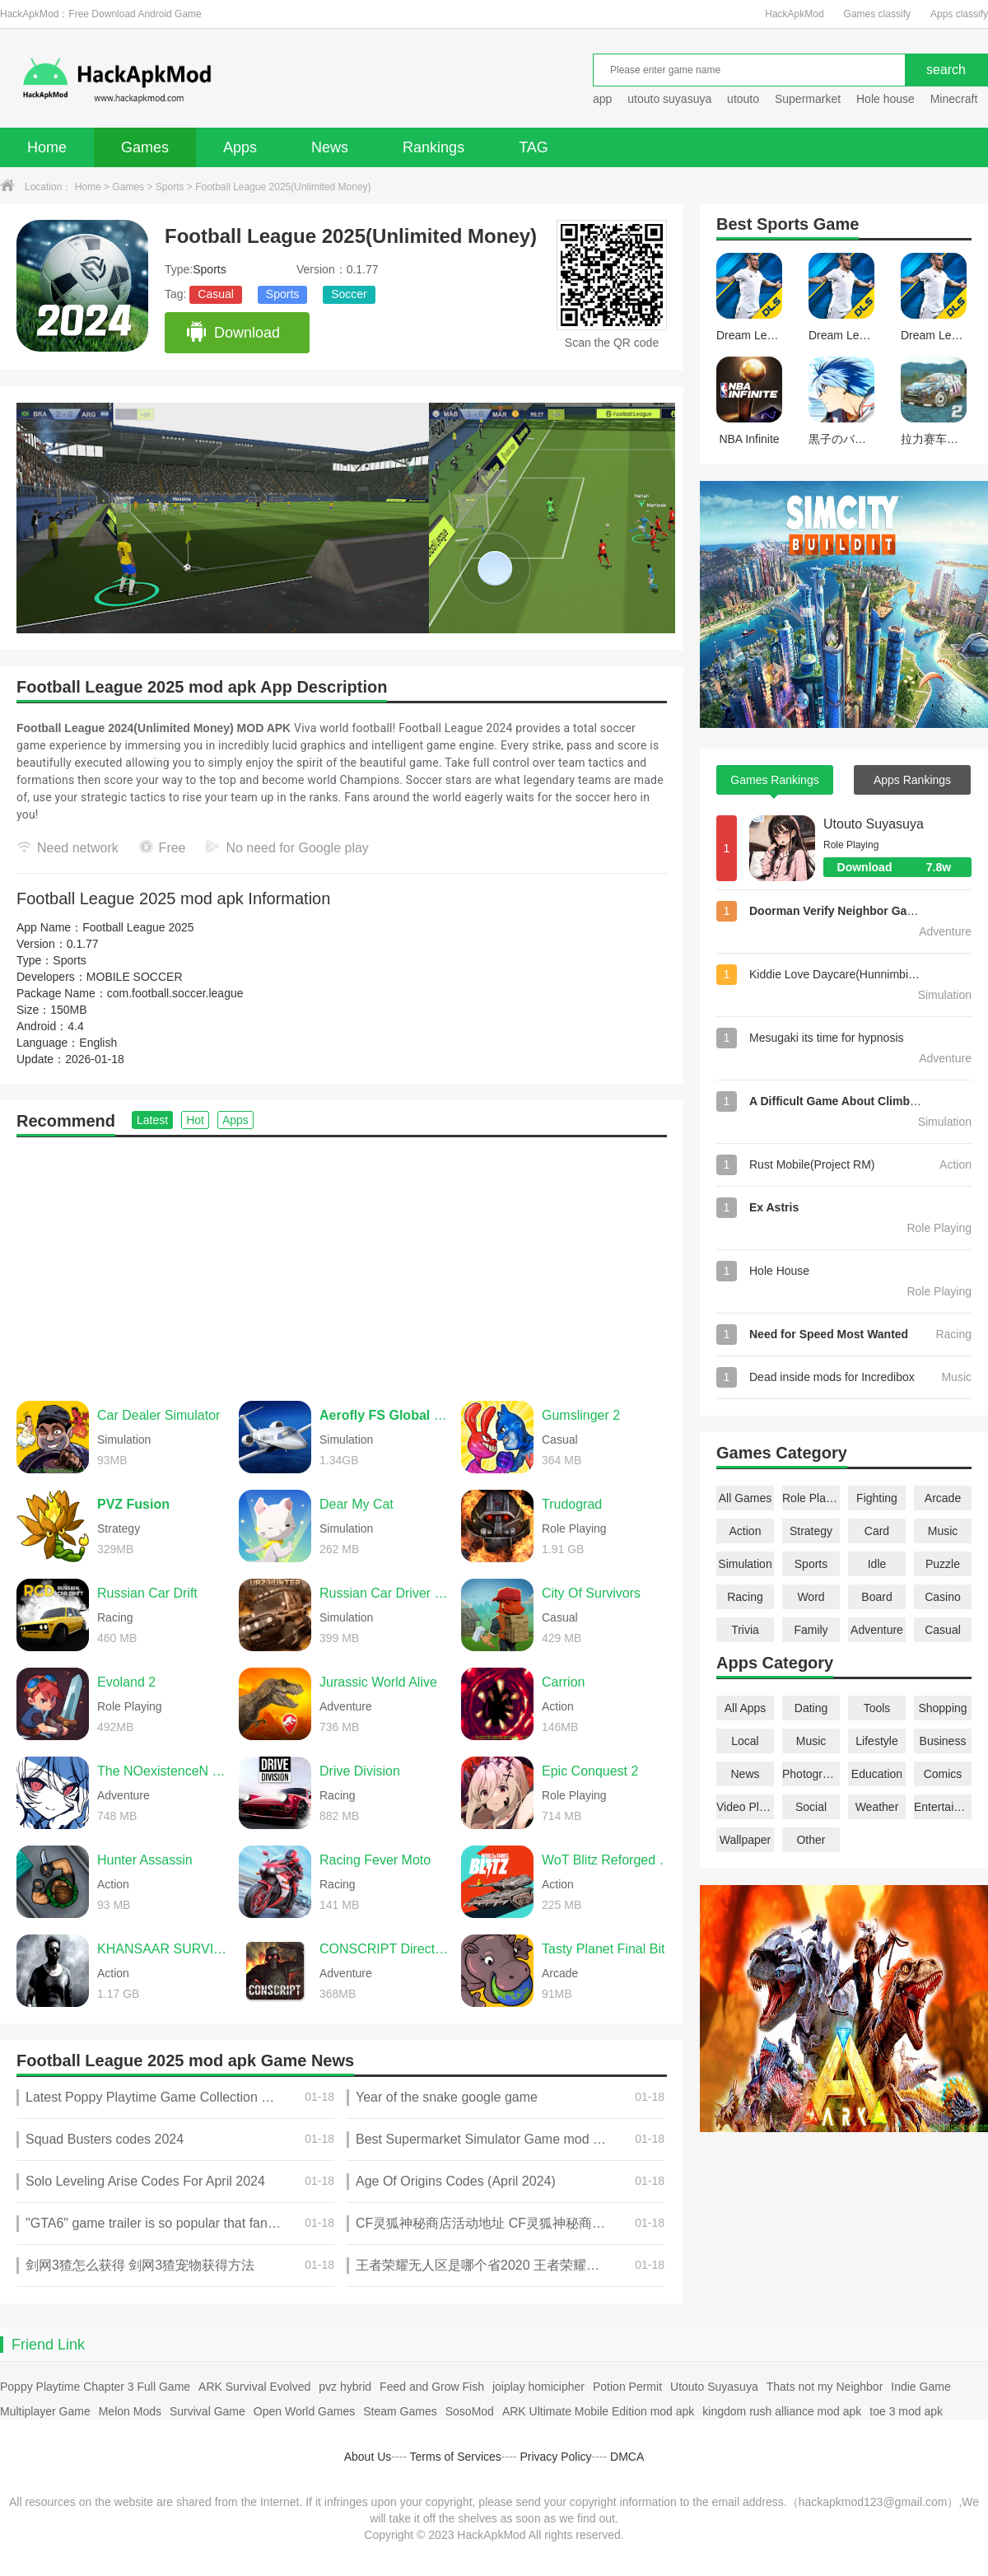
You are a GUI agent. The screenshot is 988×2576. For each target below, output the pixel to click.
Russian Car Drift (147, 1593)
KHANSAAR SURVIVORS (164, 1949)
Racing (745, 1596)
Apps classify (959, 14)
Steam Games (399, 2411)
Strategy (811, 1531)
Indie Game (920, 2386)
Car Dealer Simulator (158, 1415)
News (329, 147)
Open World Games (304, 2411)
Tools (877, 1708)
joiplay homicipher (538, 2386)
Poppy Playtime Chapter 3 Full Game (95, 2386)
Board (876, 1596)
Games (145, 147)
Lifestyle (876, 1741)
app (602, 98)
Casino (943, 1596)
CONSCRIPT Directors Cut (386, 1949)
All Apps (746, 1708)
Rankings (433, 147)
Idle (877, 1563)
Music (943, 1531)
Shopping (942, 1708)
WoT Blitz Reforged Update (608, 1860)
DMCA (627, 2456)
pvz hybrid (345, 2386)
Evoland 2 (126, 1682)
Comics (943, 1773)
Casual (216, 294)
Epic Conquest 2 (590, 1771)
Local (744, 1741)
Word (810, 1596)
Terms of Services (455, 2456)
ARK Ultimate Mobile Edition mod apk (598, 2411)
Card (876, 1531)
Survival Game (207, 2411)
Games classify (877, 14)
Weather (877, 1806)
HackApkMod (794, 14)
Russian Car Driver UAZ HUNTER (386, 1593)
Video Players (745, 1806)
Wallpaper (745, 1839)
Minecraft (954, 98)
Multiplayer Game (45, 2411)
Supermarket (808, 98)
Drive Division (359, 1771)
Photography (811, 1773)
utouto (743, 98)
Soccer (349, 294)
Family (810, 1629)
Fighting (876, 1498)
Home (47, 147)
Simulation (744, 1563)
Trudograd (572, 1504)
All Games (745, 1498)
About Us (368, 2456)
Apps (240, 147)
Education (876, 1773)
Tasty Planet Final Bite (607, 1949)
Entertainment (943, 1806)
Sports (170, 187)
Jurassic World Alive (378, 1682)
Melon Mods (130, 2411)
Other (810, 1839)
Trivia (745, 1629)
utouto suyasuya (669, 98)
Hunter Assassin (145, 1860)
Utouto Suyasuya (873, 824)
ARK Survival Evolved (254, 2386)
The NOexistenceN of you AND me (164, 1771)
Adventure (877, 1629)
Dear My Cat (356, 1504)
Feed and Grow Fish (432, 2386)
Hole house (887, 98)
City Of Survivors (591, 1593)
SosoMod (469, 2411)
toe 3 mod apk (906, 2411)
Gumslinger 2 (581, 1415)
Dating (811, 1708)
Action (745, 1531)
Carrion (563, 1682)
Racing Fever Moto (375, 1860)
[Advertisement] (341, 1261)
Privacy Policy (555, 2456)
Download (232, 332)
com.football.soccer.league (175, 993)
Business (943, 1741)
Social (811, 1806)
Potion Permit (627, 2386)
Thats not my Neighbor (825, 2386)
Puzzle (942, 1563)
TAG (533, 147)
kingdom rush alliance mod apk (781, 2411)
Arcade (943, 1498)
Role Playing (811, 1498)
